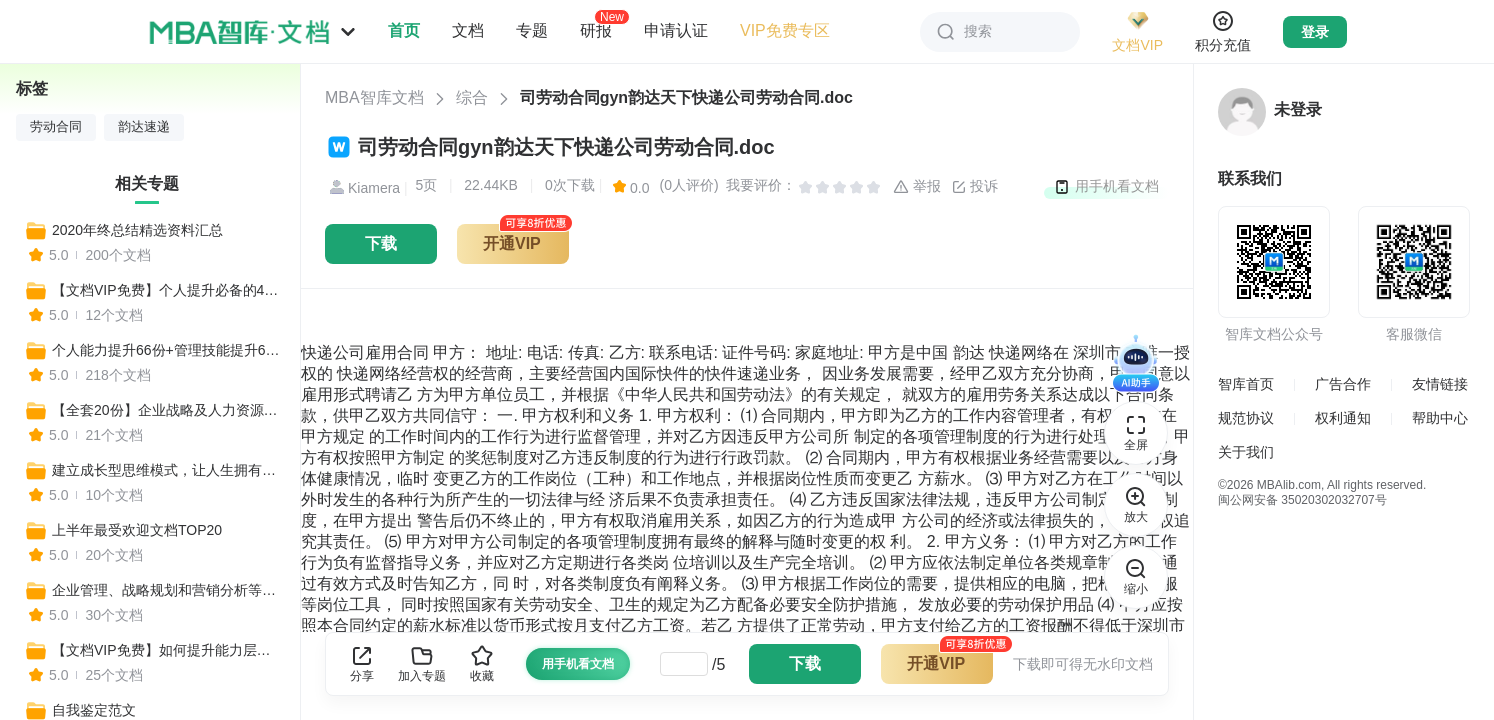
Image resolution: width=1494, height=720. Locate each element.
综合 (472, 97)
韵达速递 (144, 127)
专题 (532, 30)
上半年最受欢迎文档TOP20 (137, 530)
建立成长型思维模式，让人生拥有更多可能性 (167, 470)
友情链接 (1440, 384)
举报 (917, 187)
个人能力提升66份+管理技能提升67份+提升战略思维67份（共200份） (167, 350)
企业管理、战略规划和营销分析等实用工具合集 (167, 590)
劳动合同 (56, 127)
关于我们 (1246, 452)
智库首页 (1246, 384)
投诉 (975, 187)
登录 (1315, 32)
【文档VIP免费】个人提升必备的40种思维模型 (167, 290)
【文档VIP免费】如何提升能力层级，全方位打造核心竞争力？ (167, 650)
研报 (596, 30)
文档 (468, 30)
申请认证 (676, 30)
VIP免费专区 (785, 30)
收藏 (482, 663)
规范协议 (1246, 418)
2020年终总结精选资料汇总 (137, 230)
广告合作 (1343, 384)
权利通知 (1343, 418)
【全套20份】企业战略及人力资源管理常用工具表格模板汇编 (167, 410)
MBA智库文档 (374, 97)
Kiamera (362, 188)
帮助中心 (1440, 418)
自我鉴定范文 (94, 710)
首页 (404, 30)
